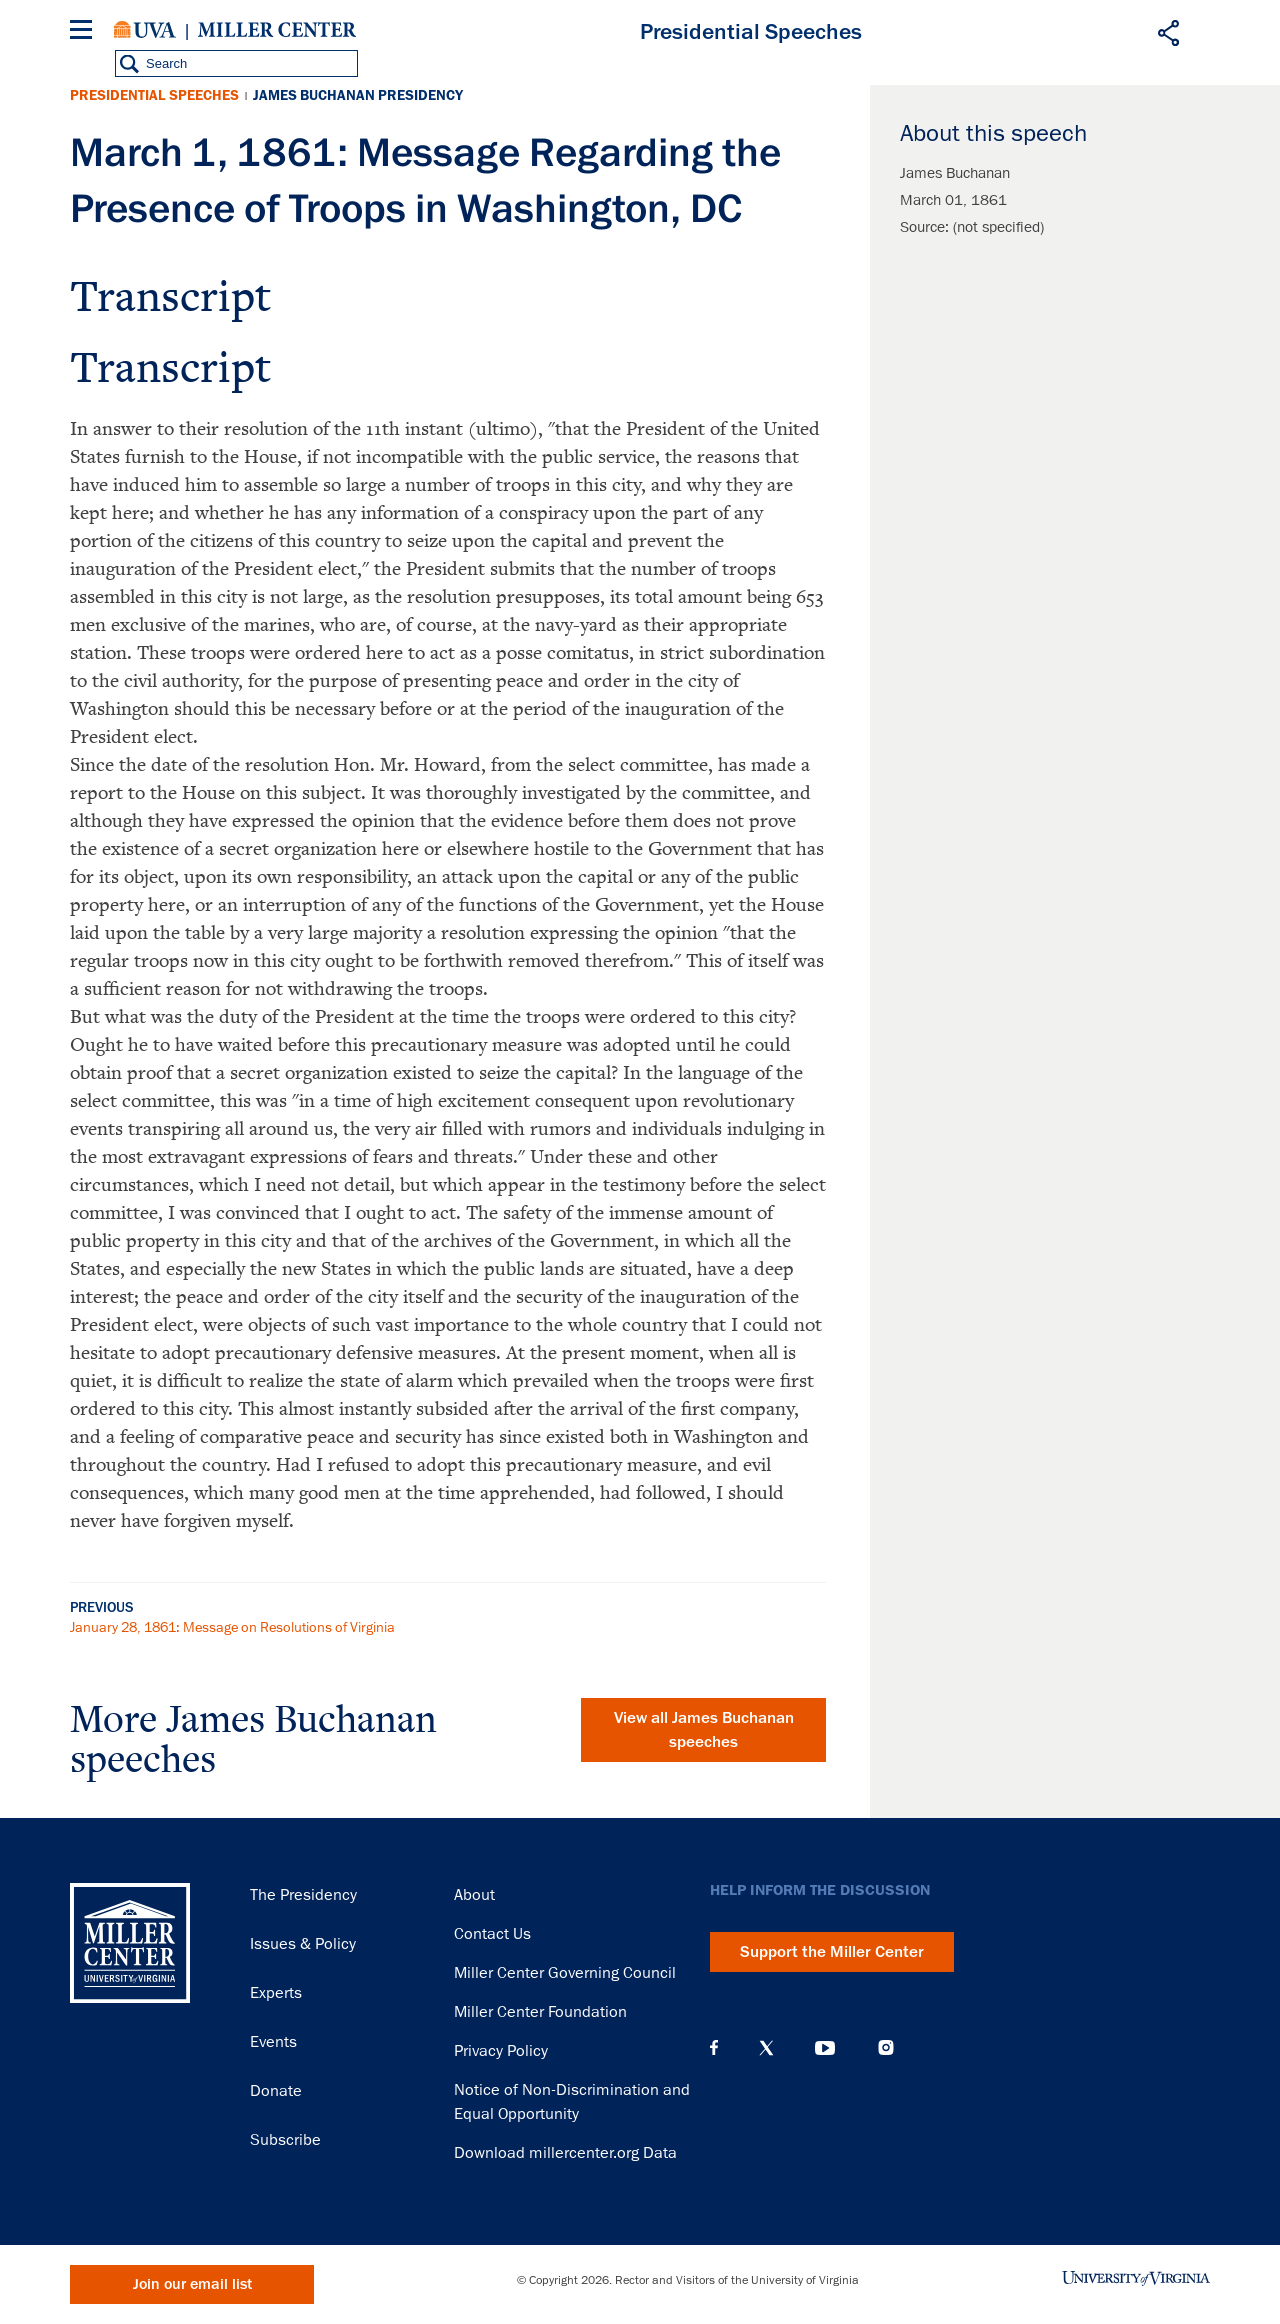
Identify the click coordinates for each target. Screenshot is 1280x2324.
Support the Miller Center (832, 1952)
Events (273, 2042)
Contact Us (492, 1934)
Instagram (886, 2047)
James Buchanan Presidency (358, 95)
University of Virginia (145, 30)
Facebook (714, 2048)
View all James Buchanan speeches (704, 1730)
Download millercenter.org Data (565, 2153)
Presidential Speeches (154, 95)
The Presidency (303, 1895)
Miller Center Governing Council (565, 1973)
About (474, 1895)
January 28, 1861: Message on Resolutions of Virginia (232, 1627)
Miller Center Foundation (540, 2012)
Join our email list (192, 2284)
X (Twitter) (766, 2048)
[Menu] (85, 32)
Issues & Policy (303, 1944)
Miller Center (277, 30)
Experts (276, 1993)
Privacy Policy (501, 2051)
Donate (276, 2091)
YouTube (825, 2048)
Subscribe (285, 2140)
